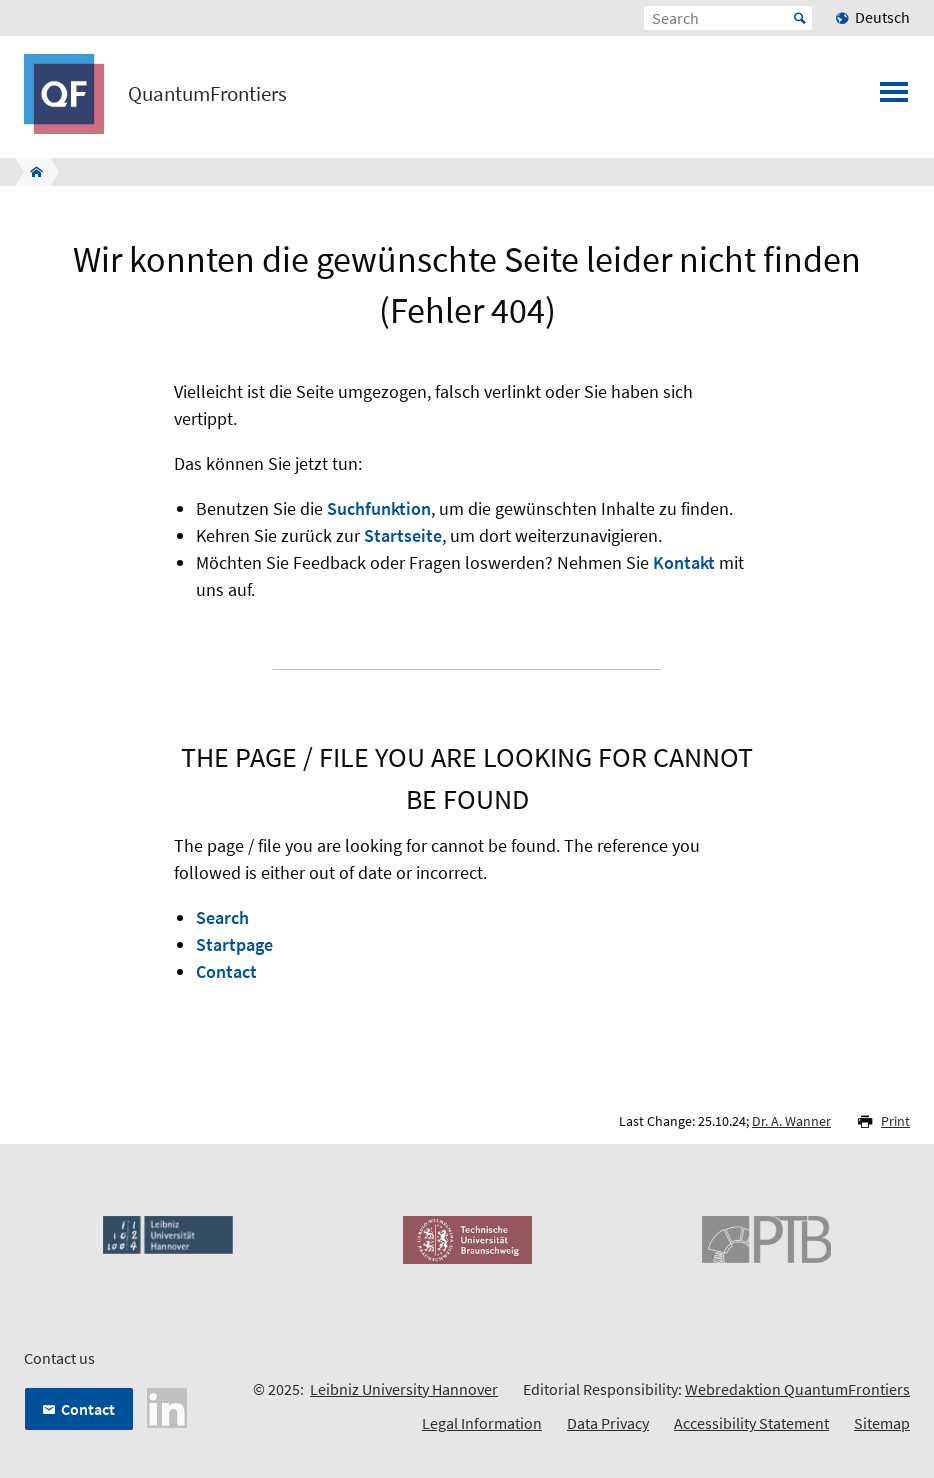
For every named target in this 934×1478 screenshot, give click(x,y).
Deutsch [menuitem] (882, 17)
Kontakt (684, 562)
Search (222, 917)
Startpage (234, 944)
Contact (226, 971)
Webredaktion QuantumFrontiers (797, 1389)
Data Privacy (608, 1423)
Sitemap (882, 1423)
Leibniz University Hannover (404, 1389)
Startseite (403, 535)
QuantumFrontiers (207, 94)
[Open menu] (894, 98)
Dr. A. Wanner (791, 1121)
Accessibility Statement (751, 1423)
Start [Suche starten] (800, 18)
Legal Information (482, 1423)
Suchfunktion (379, 508)
